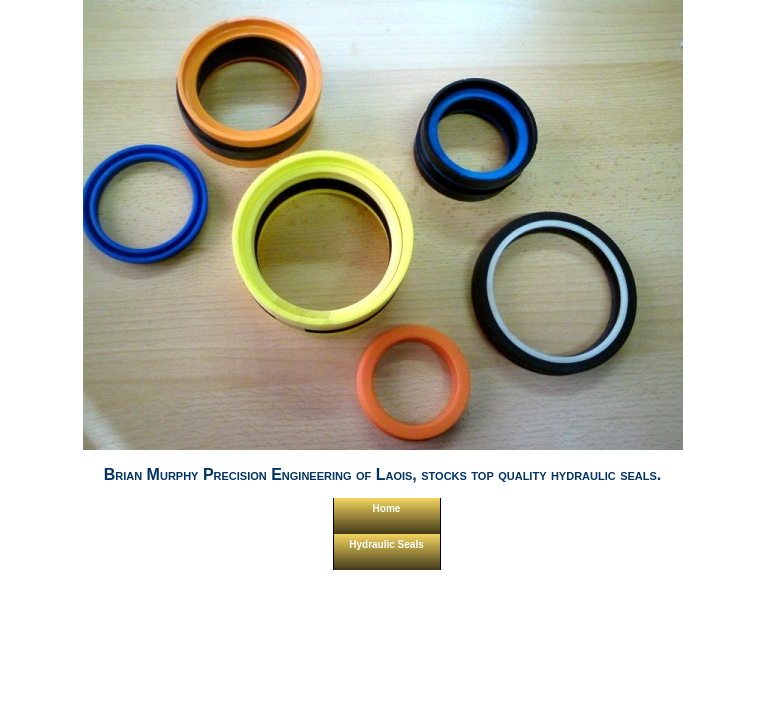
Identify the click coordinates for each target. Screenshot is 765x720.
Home (387, 508)
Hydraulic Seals (386, 544)
